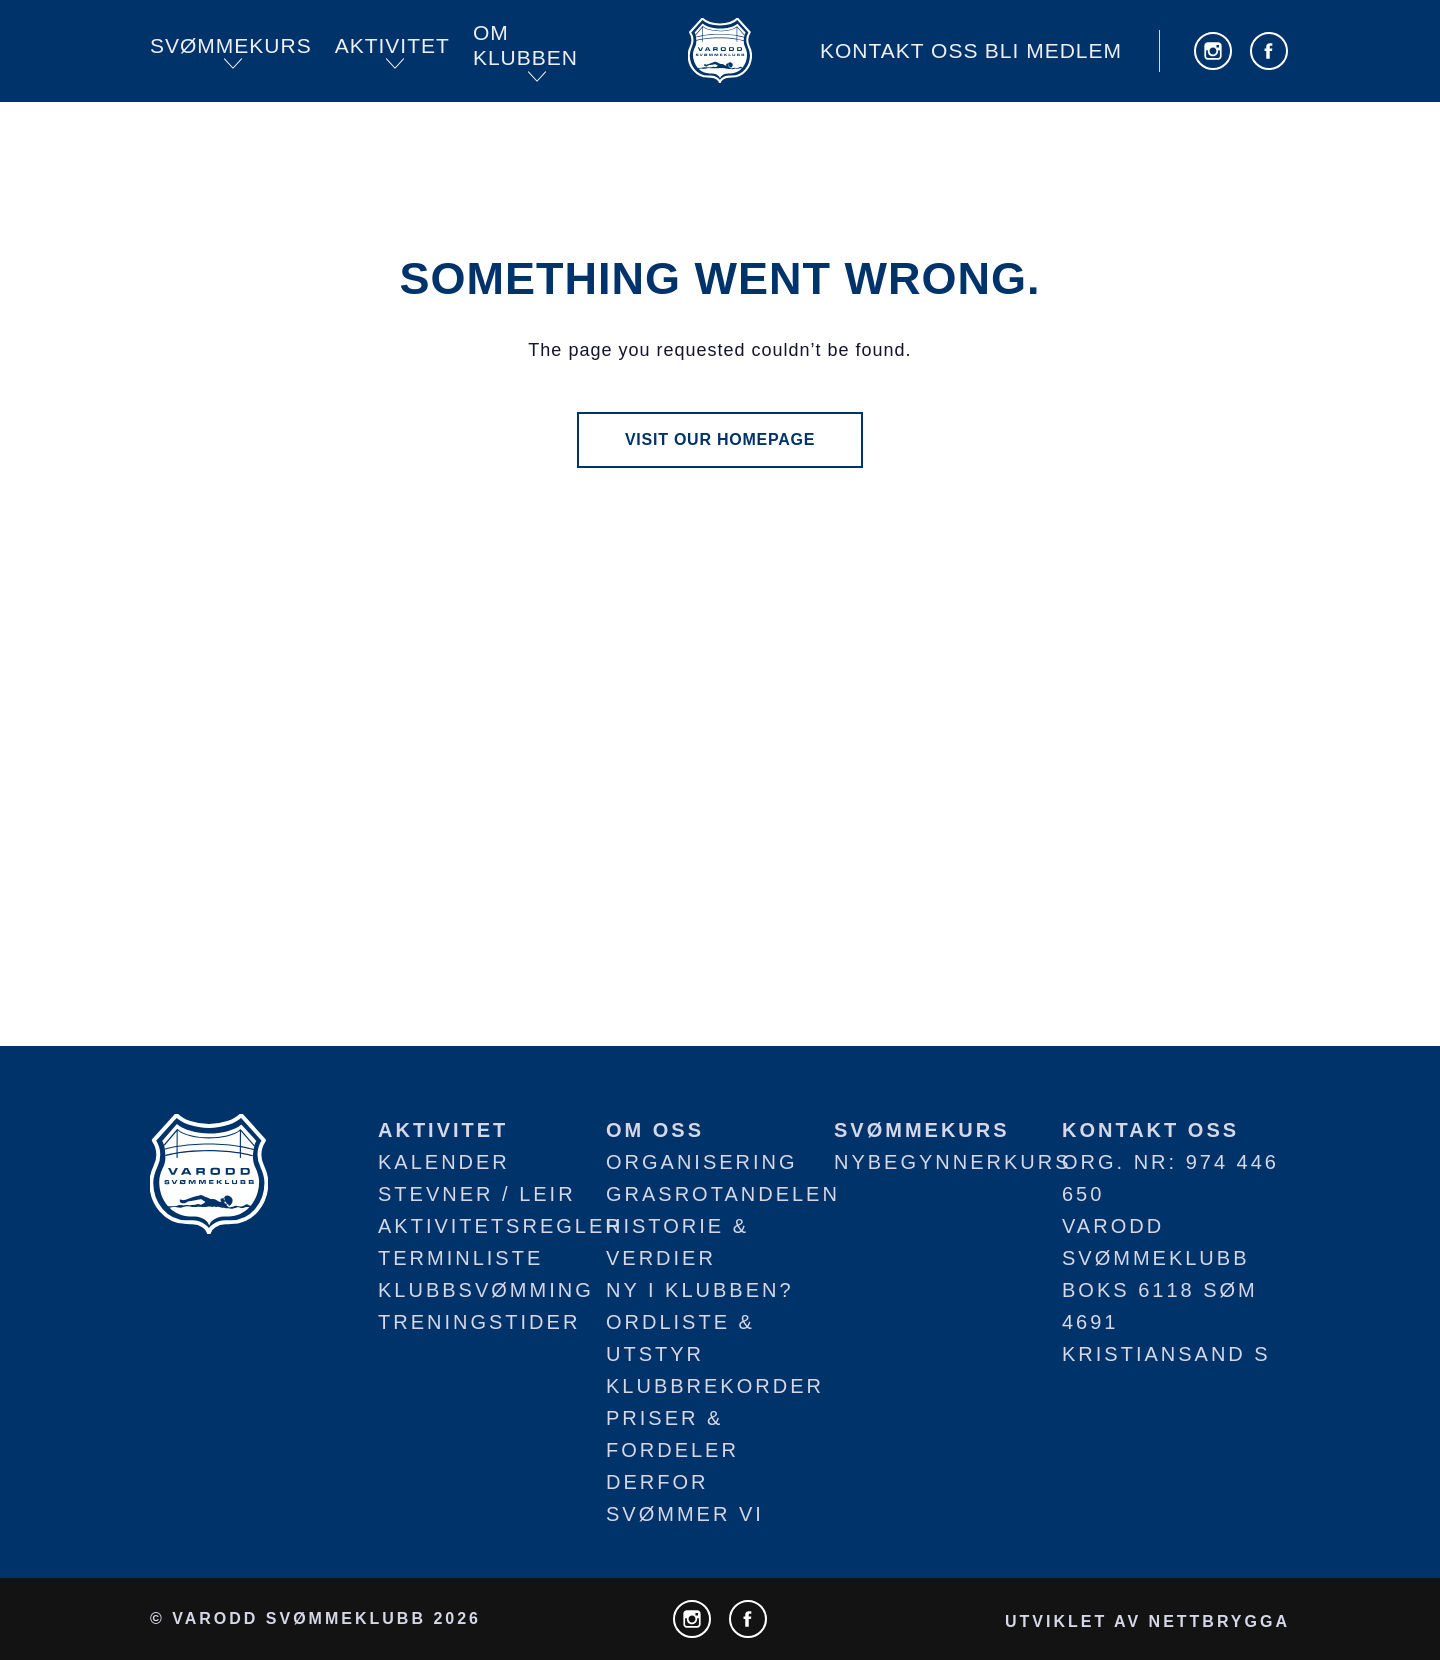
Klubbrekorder (715, 1386)
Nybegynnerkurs (953, 1162)
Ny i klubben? (700, 1290)
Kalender (444, 1162)
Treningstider (479, 1322)
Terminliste (460, 1258)
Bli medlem (1053, 50)
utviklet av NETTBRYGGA (1147, 1621)
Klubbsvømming (486, 1290)
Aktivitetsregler (500, 1226)
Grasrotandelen (723, 1194)
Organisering (702, 1162)
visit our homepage (720, 439)
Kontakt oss (899, 50)
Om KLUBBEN (525, 45)
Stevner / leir (477, 1194)
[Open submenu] (233, 63)
